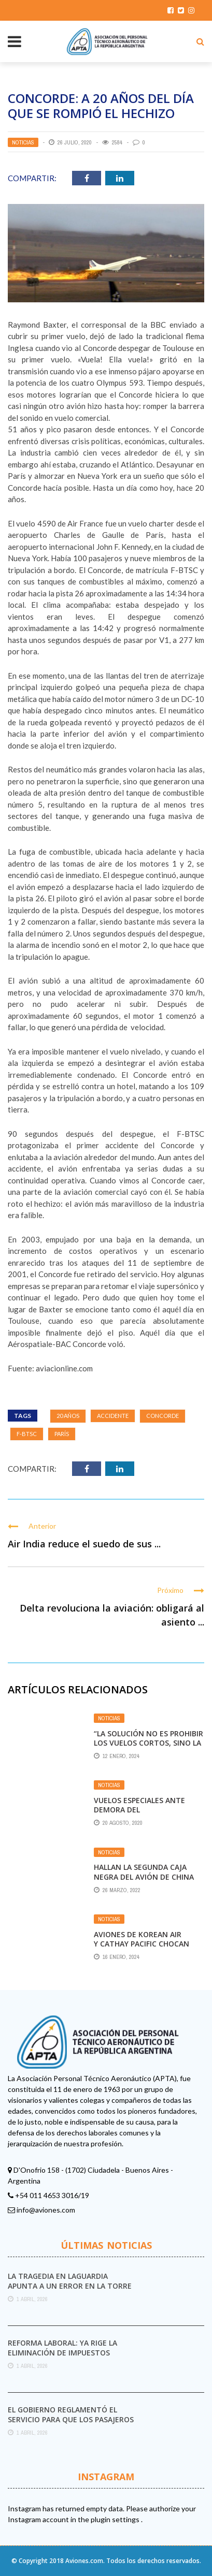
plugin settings (116, 2519)
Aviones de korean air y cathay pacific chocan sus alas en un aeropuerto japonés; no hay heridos (148, 1948)
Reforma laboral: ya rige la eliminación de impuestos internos (62, 2352)
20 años (67, 1415)
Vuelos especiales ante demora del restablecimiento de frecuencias (139, 1814)
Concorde (162, 1415)
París (61, 1433)
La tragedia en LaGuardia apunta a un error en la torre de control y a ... (70, 2285)
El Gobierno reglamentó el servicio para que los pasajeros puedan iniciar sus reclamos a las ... (71, 2424)
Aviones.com (84, 2560)
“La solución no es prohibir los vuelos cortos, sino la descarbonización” (148, 1743)
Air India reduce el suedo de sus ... (84, 1544)
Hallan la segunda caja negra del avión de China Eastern (144, 1876)
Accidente (113, 1415)
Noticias (23, 142)
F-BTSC (27, 1433)
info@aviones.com (46, 2209)
